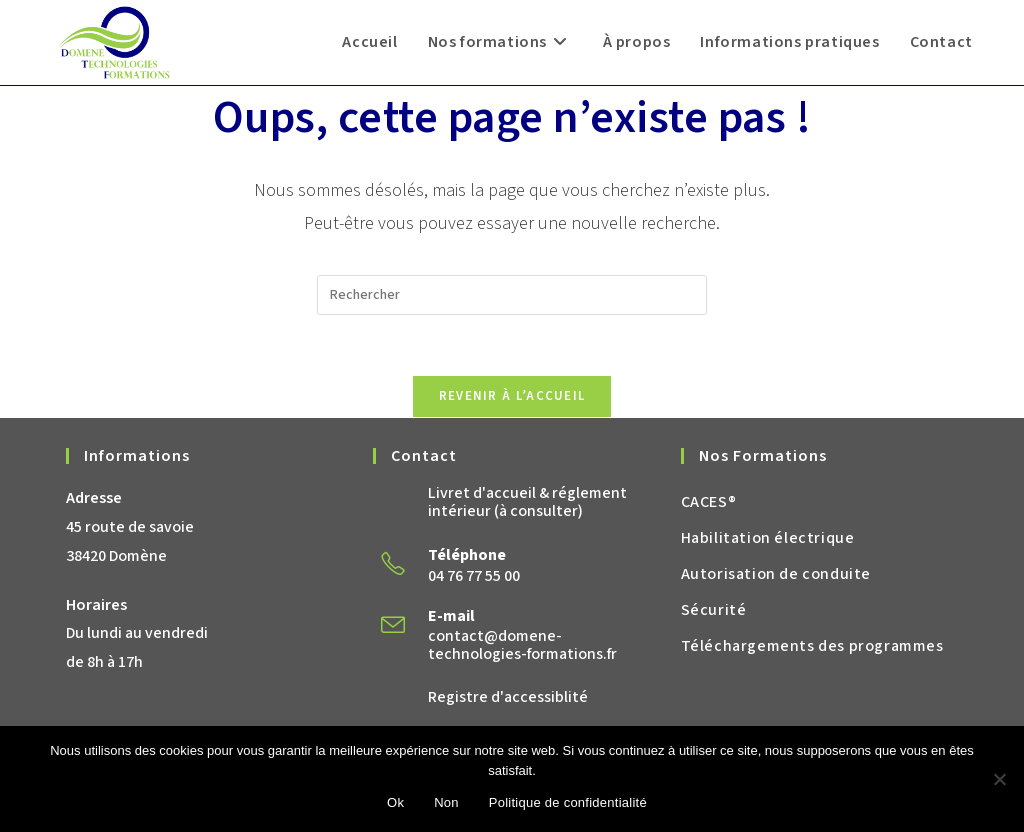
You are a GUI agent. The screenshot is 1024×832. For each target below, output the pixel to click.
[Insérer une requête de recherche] (512, 295)
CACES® (709, 502)
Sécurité (714, 610)
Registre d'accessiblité (508, 697)
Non (446, 802)
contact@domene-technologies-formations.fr (522, 645)
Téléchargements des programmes (812, 646)
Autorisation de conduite (776, 574)
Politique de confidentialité (568, 802)
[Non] (999, 779)
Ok (395, 802)
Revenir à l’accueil (512, 396)
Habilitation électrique (768, 538)
